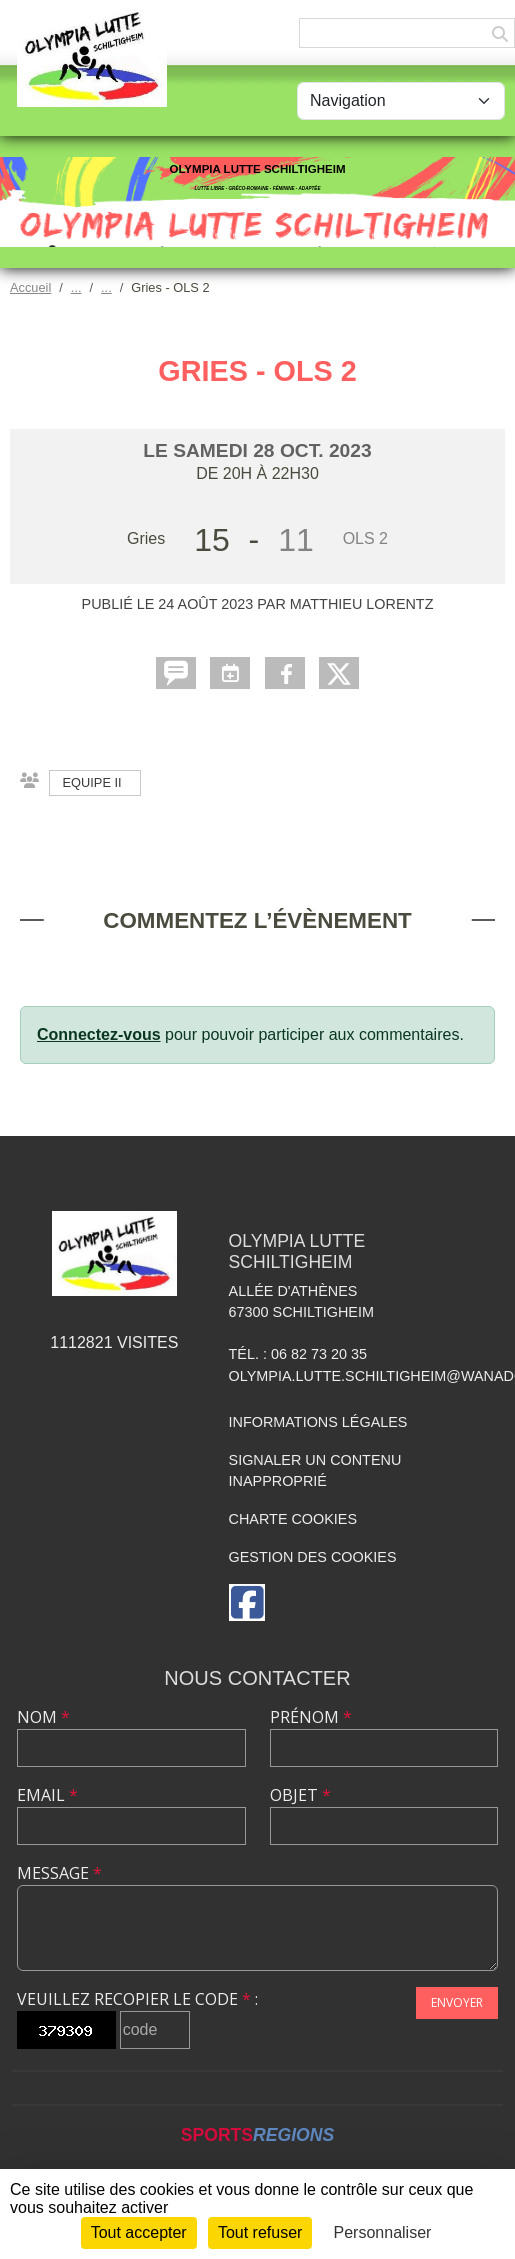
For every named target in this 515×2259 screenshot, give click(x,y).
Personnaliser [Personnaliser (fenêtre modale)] (383, 2232)
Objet (300, 1795)
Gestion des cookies (313, 1557)
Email (47, 1795)
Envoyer (457, 2002)
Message (59, 1873)
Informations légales (318, 1422)
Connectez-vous (99, 1034)
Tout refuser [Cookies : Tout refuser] (260, 2232)
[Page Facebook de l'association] (247, 1602)
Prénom (311, 1717)
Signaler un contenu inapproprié (315, 1471)
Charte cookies (293, 1519)
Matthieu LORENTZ (362, 604)
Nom (43, 1717)
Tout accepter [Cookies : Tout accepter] (139, 2232)
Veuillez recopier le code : (137, 1999)
